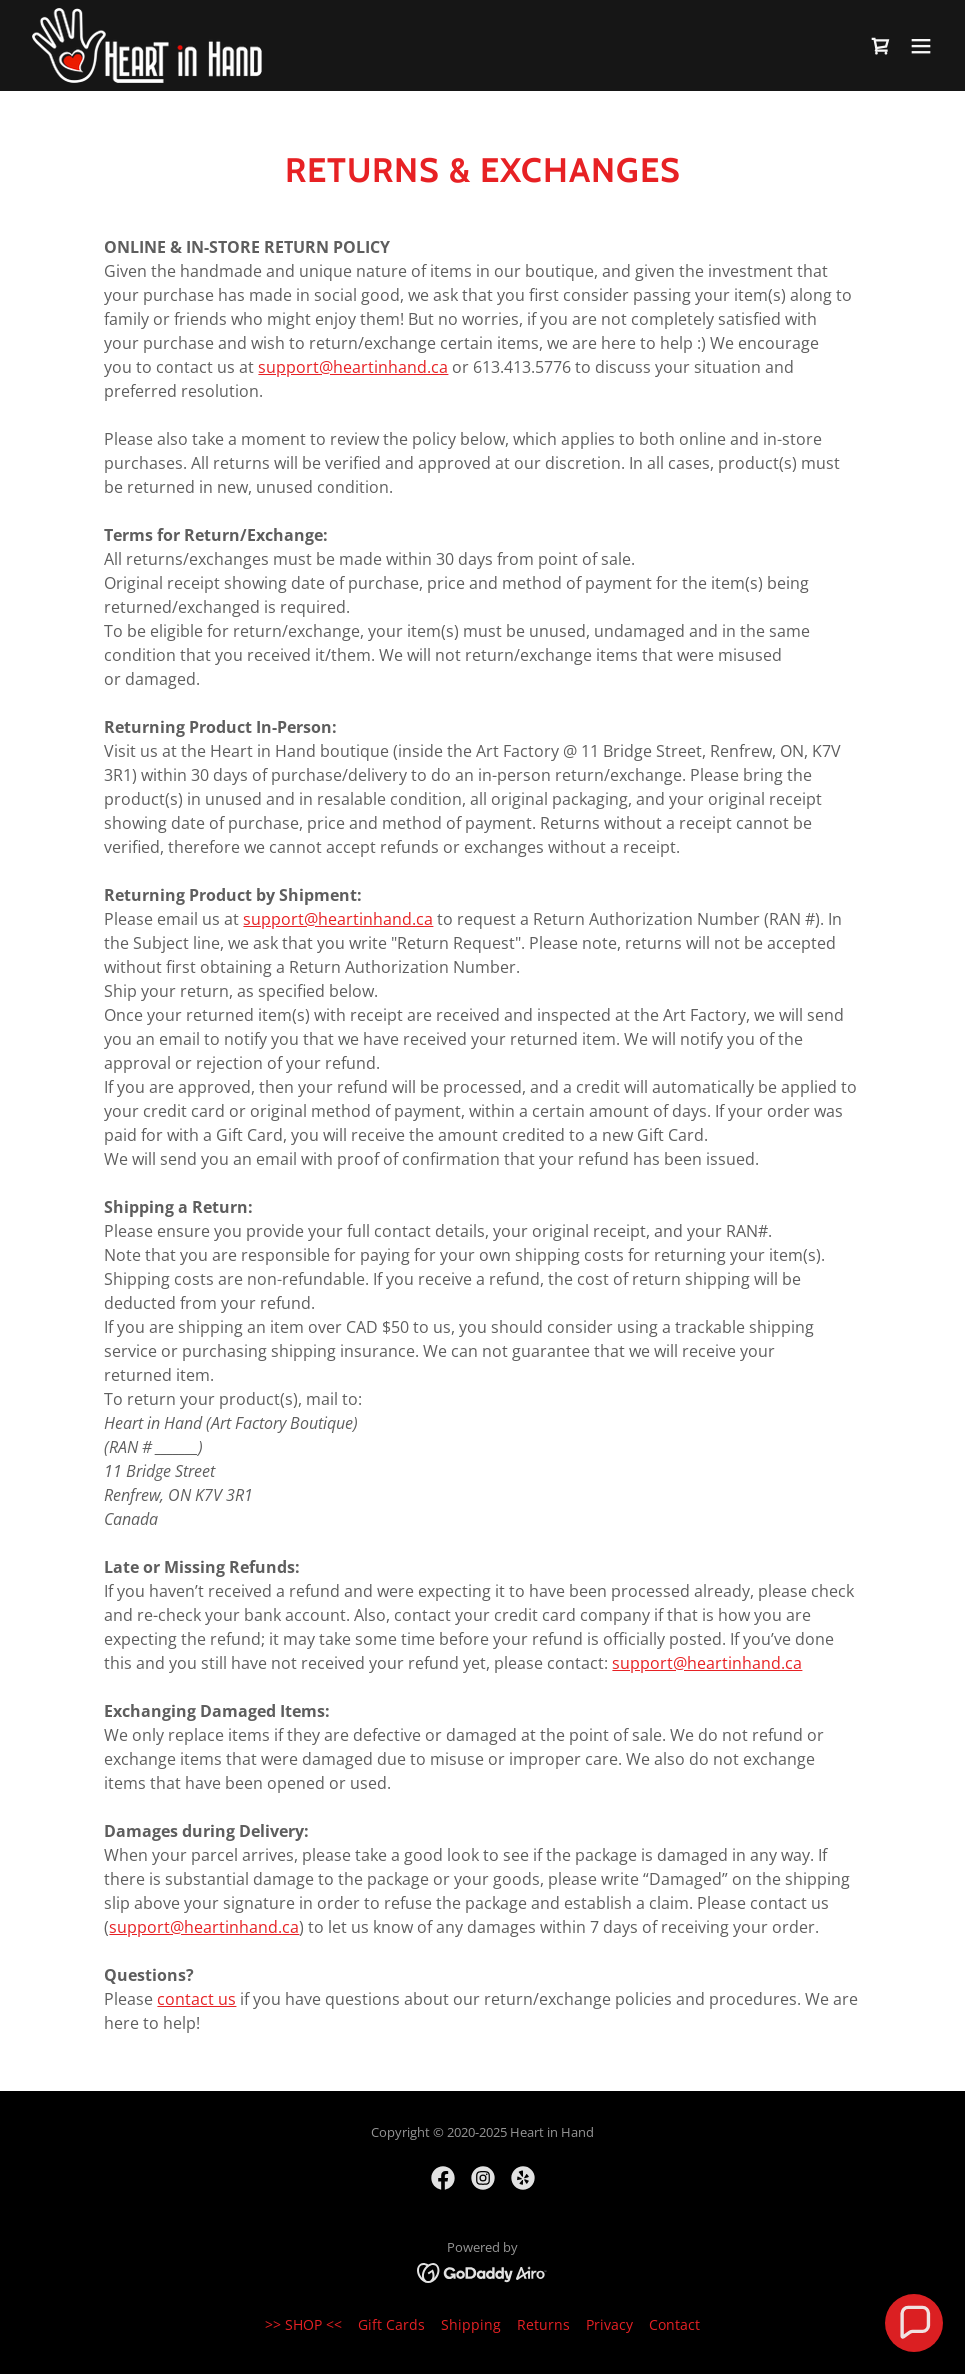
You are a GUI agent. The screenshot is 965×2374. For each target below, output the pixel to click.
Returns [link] (543, 2324)
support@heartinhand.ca (353, 367)
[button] (921, 46)
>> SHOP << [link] (303, 2324)
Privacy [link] (609, 2324)
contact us (196, 1999)
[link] (147, 45)
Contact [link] (674, 2324)
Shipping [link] (471, 2324)
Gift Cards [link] (391, 2324)
